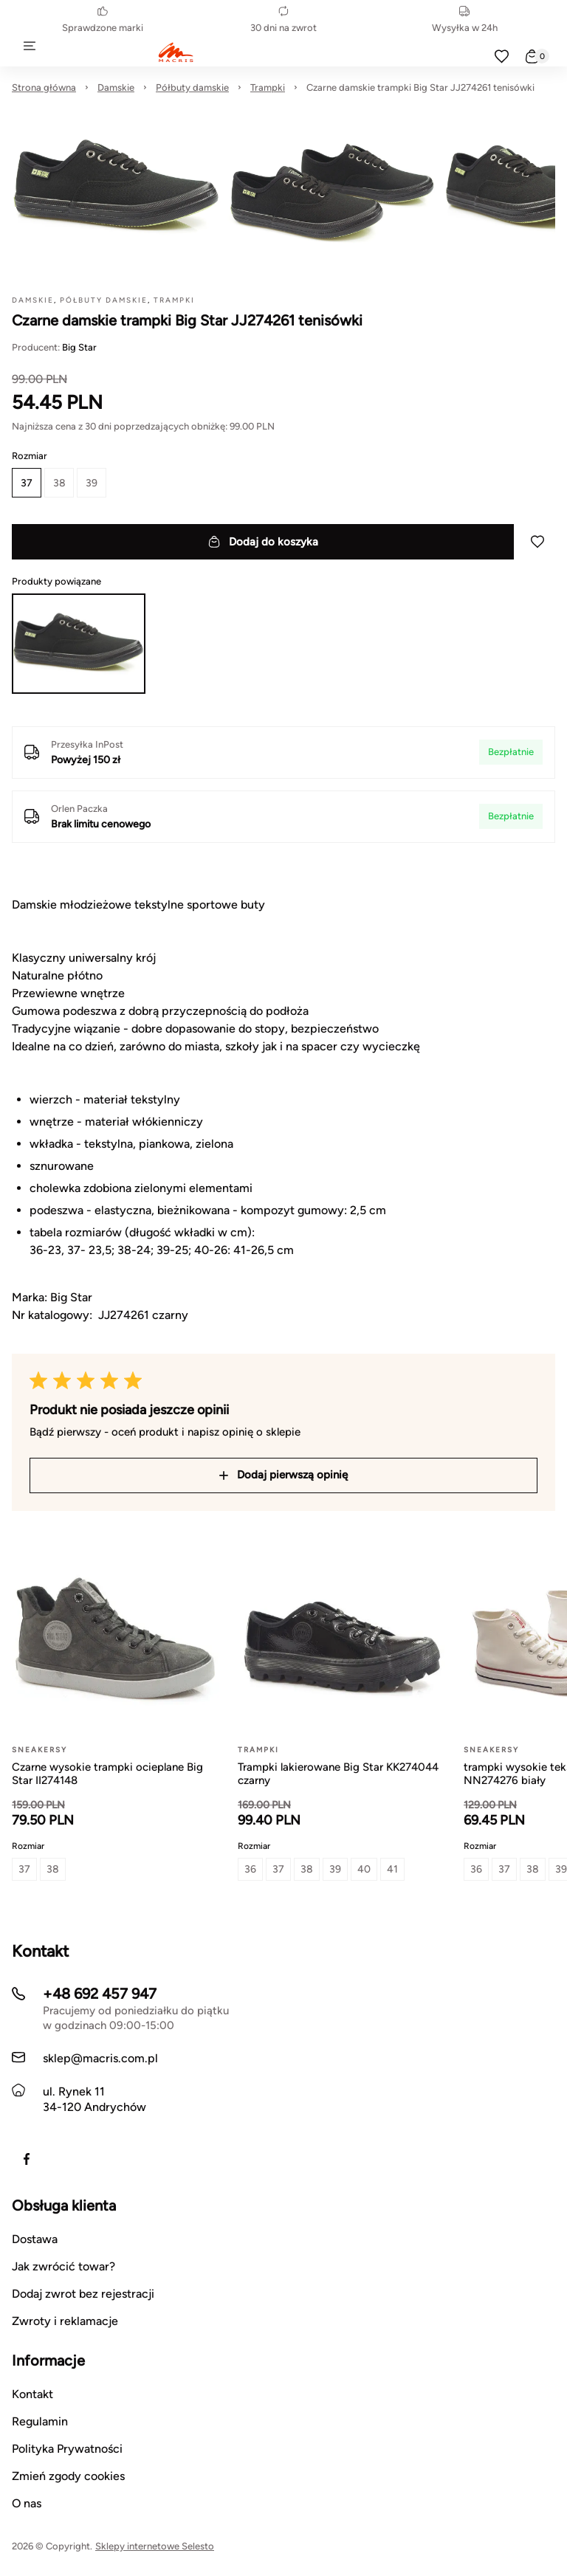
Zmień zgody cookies (68, 2476)
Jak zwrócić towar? (63, 2266)
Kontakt (32, 2394)
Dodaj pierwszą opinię (283, 1474)
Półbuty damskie (192, 87)
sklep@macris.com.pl (100, 2058)
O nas (26, 2503)
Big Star (79, 347)
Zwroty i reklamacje (65, 2321)
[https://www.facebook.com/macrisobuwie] (26, 2159)
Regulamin (40, 2421)
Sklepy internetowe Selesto (154, 2546)
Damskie (115, 87)
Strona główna (44, 87)
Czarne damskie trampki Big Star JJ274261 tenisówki (420, 87)
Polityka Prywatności (67, 2449)
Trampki (267, 87)
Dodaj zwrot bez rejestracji (83, 2294)
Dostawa (35, 2239)
